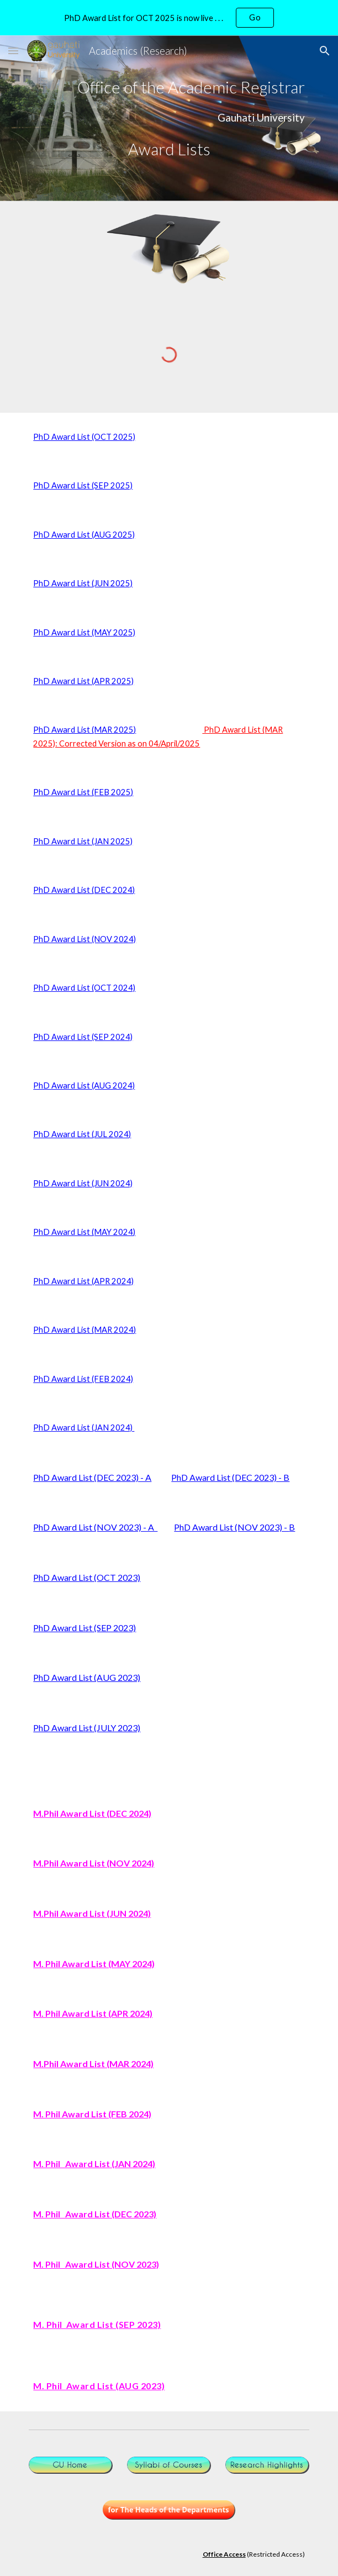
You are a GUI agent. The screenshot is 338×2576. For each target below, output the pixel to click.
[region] (169, 17)
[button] (13, 50)
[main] (169, 87)
